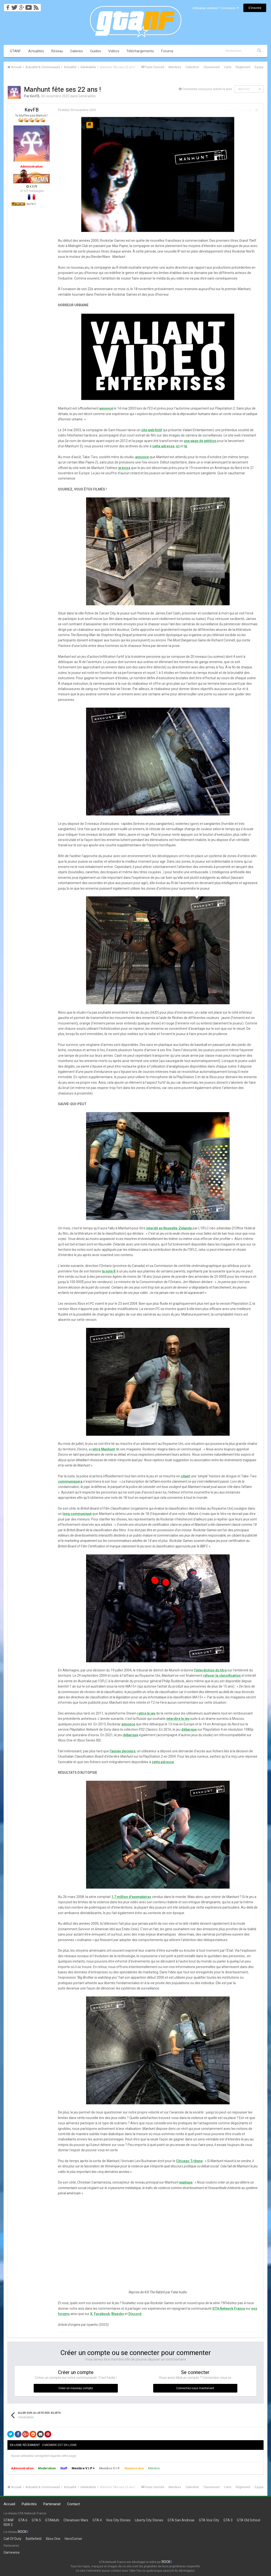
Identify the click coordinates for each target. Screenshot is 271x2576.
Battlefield (33, 2522)
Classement (211, 67)
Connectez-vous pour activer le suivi (207, 89)
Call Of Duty (12, 2522)
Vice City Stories (118, 2504)
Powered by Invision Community (135, 2574)
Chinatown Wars (75, 2504)
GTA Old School (248, 2504)
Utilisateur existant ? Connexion (215, 8)
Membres (175, 67)
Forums (167, 51)
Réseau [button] (57, 51)
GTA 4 (97, 2504)
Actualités (36, 51)
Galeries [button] (76, 51)
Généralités (87, 96)
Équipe (259, 67)
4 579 (31, 186)
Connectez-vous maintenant (195, 2372)
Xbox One (53, 2522)
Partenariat (52, 2488)
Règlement (243, 67)
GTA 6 (22, 2504)
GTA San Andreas (181, 2504)
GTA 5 (36, 2504)
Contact (73, 2488)
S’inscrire (254, 8)
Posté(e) (75, 110)
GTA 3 (228, 2504)
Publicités (29, 2488)
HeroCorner (73, 2522)
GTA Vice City (209, 2504)
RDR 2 (8, 2509)
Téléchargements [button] (140, 51)
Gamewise (12, 2536)
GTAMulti (52, 2504)
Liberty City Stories (149, 2504)
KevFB (34, 96)
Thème (113, 2564)
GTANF (15, 51)
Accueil (9, 2488)
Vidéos (113, 51)
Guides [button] (95, 51)
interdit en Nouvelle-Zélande (166, 1212)
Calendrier (192, 67)
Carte (227, 67)
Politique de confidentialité (145, 2564)
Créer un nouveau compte (75, 2372)
